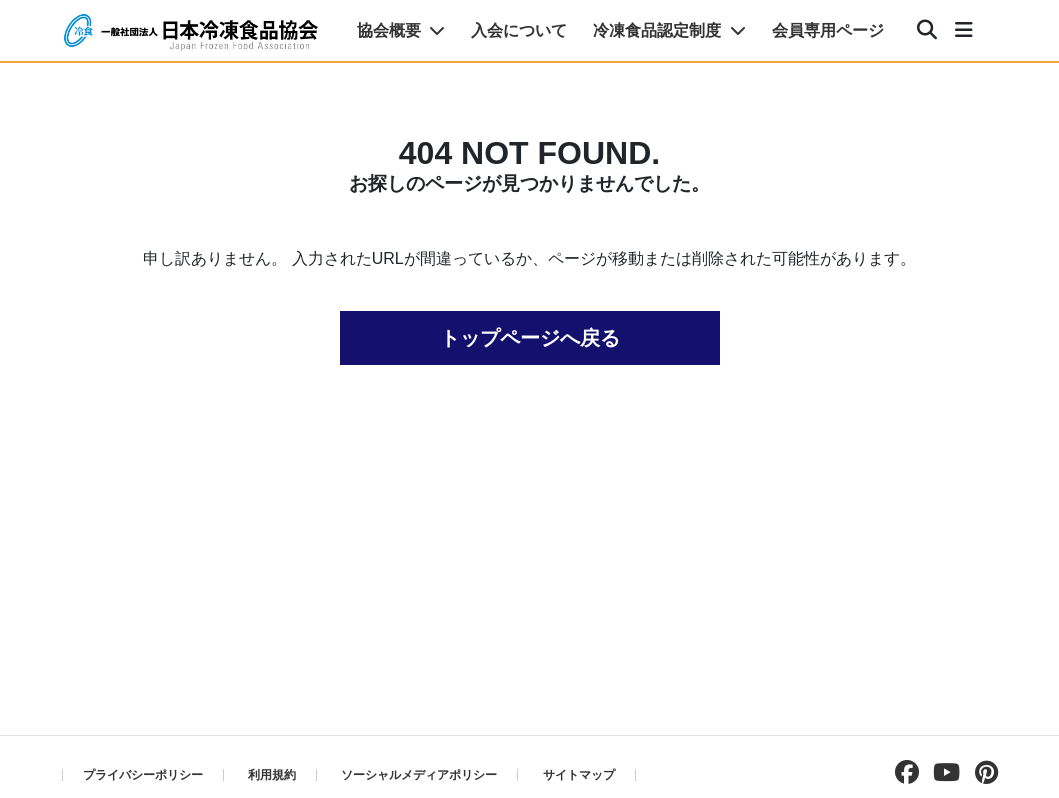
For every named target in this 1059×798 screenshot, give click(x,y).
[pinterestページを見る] (981, 772)
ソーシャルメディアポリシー (419, 775)
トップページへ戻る (530, 338)
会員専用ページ (828, 30)
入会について (519, 30)
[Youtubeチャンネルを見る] (941, 772)
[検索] (927, 31)
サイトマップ (579, 775)
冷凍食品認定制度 (669, 30)
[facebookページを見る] (902, 772)
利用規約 (272, 775)
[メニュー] (964, 31)
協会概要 (401, 30)
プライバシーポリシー (143, 775)
